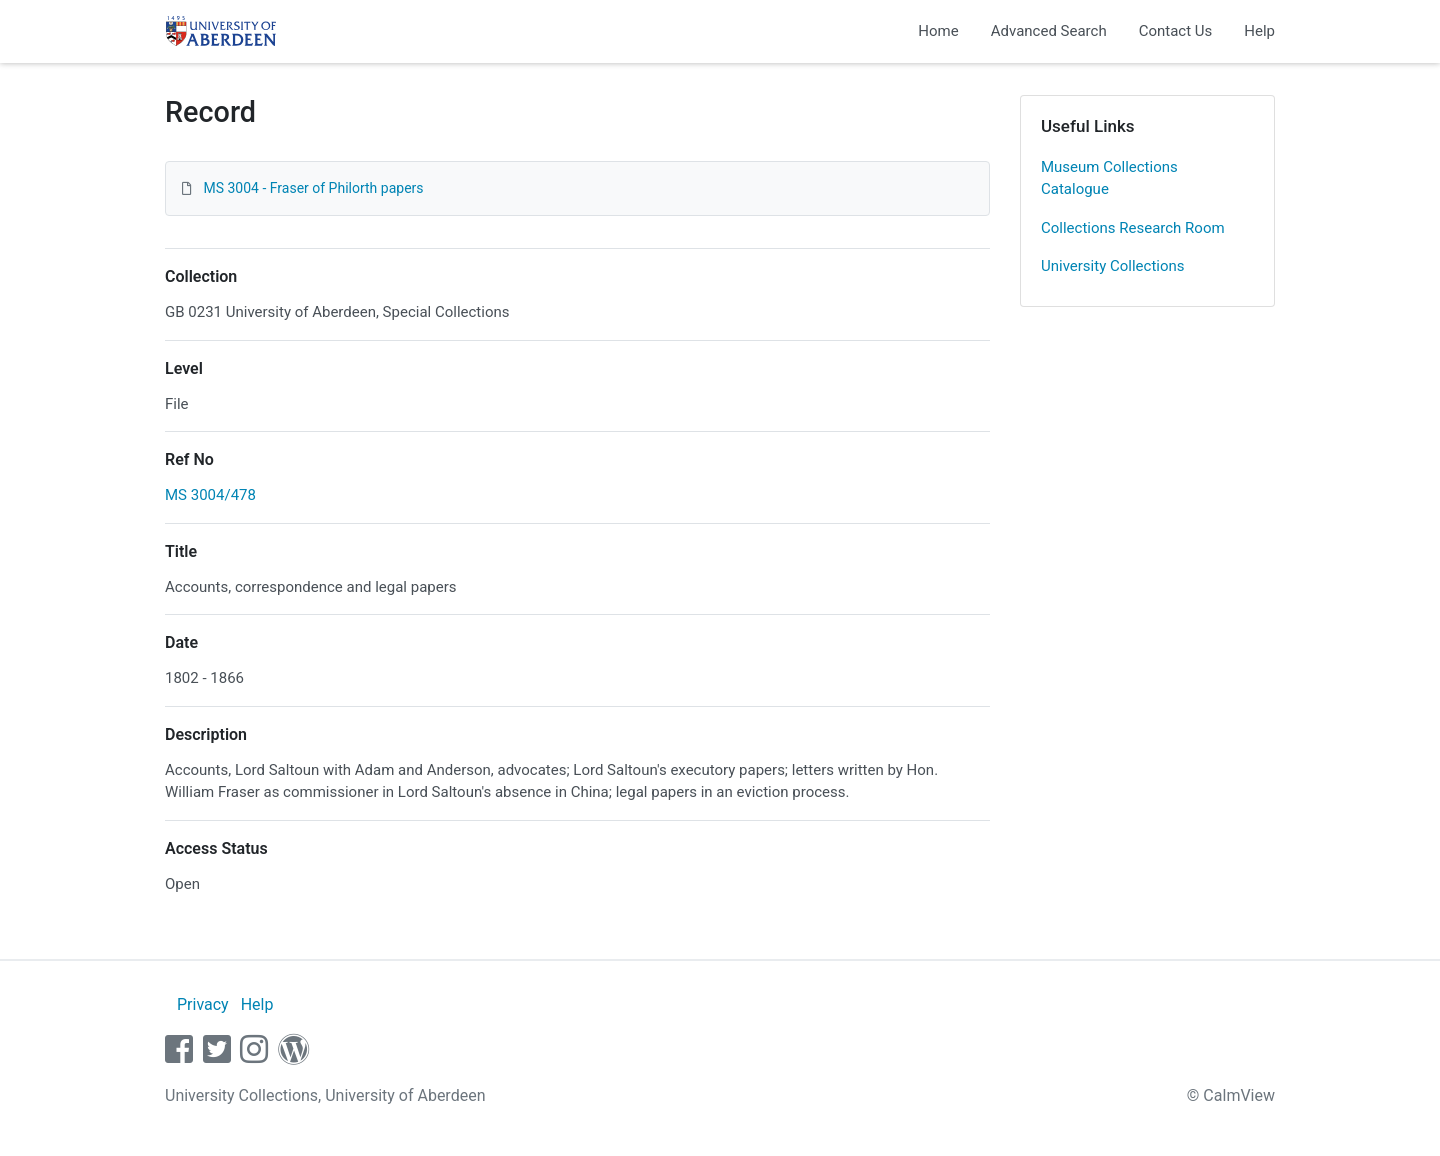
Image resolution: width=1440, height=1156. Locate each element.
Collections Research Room (1133, 228)
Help (1259, 31)
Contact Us (1176, 31)
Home (938, 31)
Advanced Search (1049, 31)
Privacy (203, 1004)
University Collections (1113, 266)
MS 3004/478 (210, 495)
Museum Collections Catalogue (1109, 178)
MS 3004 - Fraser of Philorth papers (313, 188)
